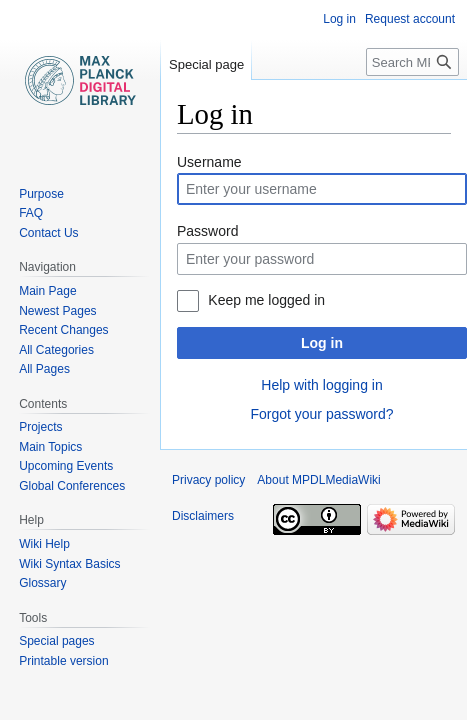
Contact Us (48, 233)
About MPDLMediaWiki (318, 480)
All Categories (56, 350)
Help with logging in (321, 385)
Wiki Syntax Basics (69, 564)
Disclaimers (203, 516)
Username (209, 162)
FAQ (31, 213)
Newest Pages (57, 311)
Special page (206, 64)
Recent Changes (63, 330)
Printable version (63, 661)
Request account (410, 19)
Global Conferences (72, 486)
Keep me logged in (266, 300)
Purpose (41, 194)
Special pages (56, 641)
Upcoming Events (66, 466)
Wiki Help (44, 544)
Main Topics (50, 447)
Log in (322, 343)
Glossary (42, 583)
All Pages (44, 369)
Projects (40, 427)
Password (207, 231)
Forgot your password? (321, 414)
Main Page (47, 291)
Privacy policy (208, 480)
